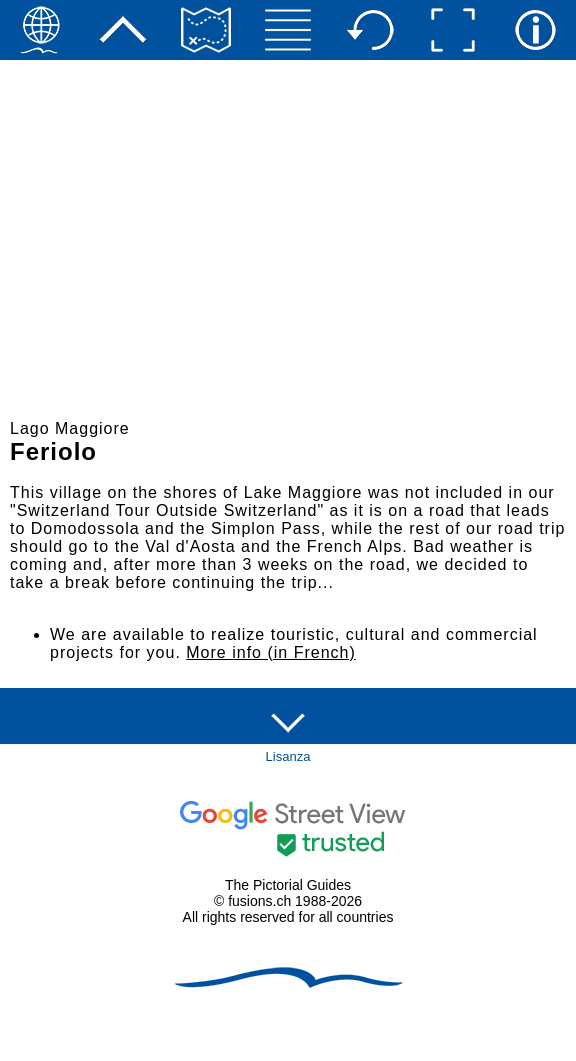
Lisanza (288, 756)
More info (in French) (271, 652)
